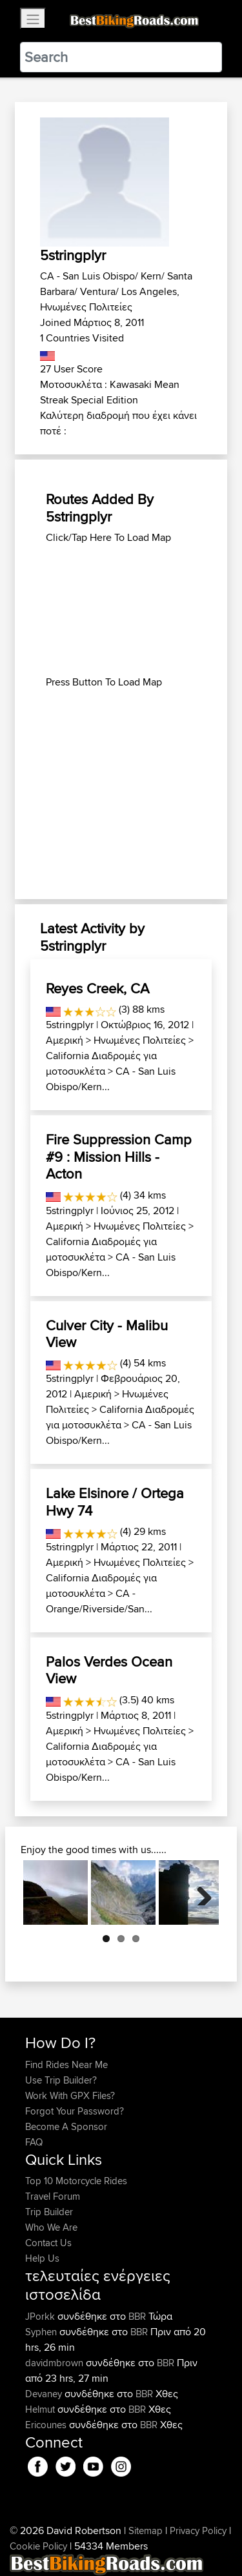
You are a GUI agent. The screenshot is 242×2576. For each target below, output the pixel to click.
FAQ (34, 2142)
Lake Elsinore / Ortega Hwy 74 (115, 1501)
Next (199, 1892)
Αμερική (64, 1040)
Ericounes (47, 2424)
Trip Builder (49, 2211)
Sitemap (145, 2530)
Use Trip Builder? (61, 2080)
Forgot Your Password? (74, 2111)
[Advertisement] (121, 609)
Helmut (41, 2409)
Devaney (45, 2393)
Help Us (42, 2258)
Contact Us (48, 2242)
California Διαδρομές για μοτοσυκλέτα (101, 1063)
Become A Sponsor (66, 2126)
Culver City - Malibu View (107, 1333)
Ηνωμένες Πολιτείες (140, 1040)
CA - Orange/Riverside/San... (99, 1601)
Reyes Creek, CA (97, 988)
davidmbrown (55, 2362)
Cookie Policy (38, 2546)
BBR (137, 2316)
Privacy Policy (198, 2530)
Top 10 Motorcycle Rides (76, 2180)
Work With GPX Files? (70, 2095)
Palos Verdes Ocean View (109, 1670)
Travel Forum (52, 2196)
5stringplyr (70, 1024)
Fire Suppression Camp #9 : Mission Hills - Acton (119, 1156)
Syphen (42, 2331)
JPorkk (41, 2316)
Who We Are (51, 2227)
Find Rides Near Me (66, 2064)
